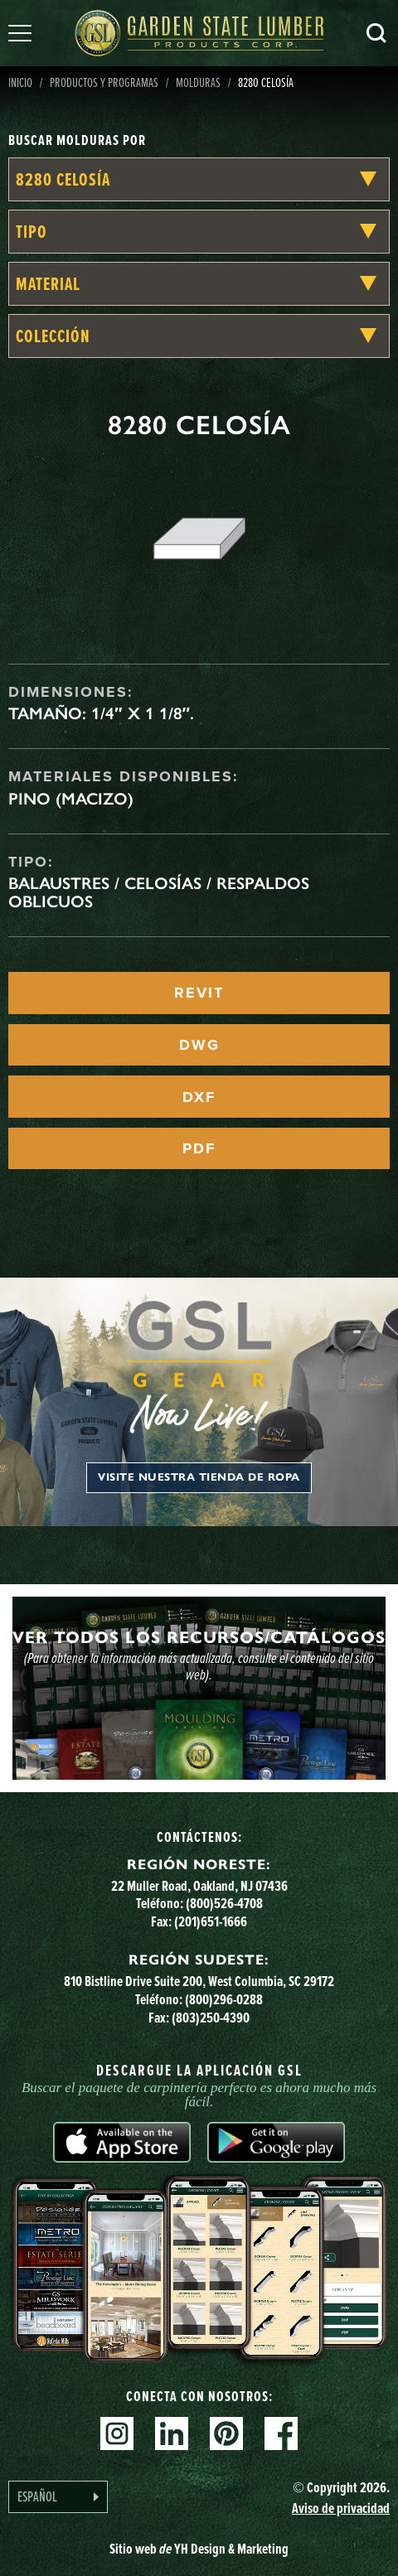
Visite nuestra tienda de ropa (199, 1477)
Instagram (116, 2433)
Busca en (376, 33)
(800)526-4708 (224, 1902)
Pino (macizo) (70, 799)
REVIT (199, 992)
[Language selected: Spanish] (58, 2497)
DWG (199, 1045)
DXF (199, 1097)
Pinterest (226, 2433)
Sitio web (199, 2548)
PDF (199, 1148)
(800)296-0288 (224, 1999)
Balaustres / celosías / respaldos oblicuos (158, 892)
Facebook (281, 2433)
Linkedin (171, 2433)
